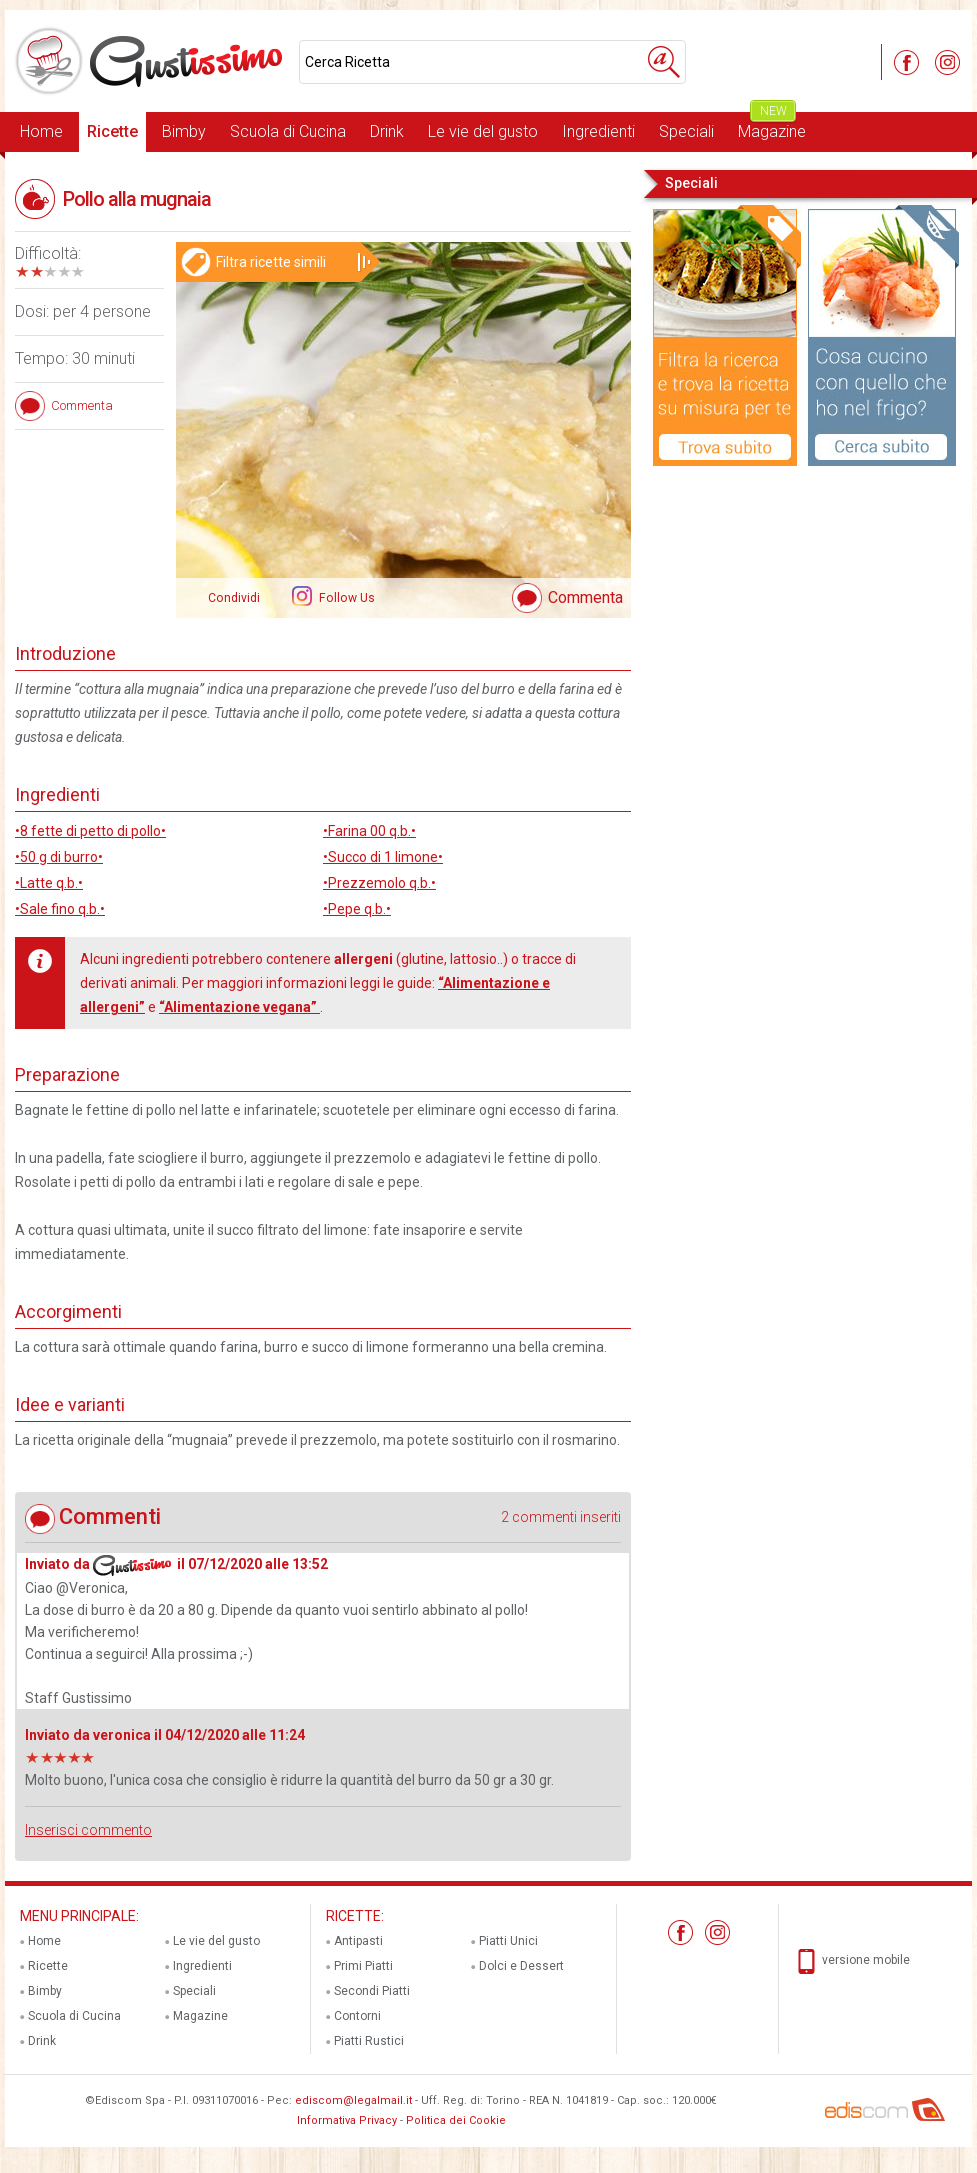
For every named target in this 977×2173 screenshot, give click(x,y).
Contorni (357, 2016)
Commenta (585, 597)
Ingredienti (598, 131)
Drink (387, 131)
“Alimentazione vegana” (239, 1007)
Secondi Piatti (372, 1991)
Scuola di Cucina (288, 131)
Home (41, 131)
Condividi (234, 598)
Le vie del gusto (483, 131)
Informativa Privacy (347, 2120)
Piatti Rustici (369, 2041)
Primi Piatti (363, 1966)
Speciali (686, 131)
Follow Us (345, 598)
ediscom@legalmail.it (353, 2100)
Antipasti (358, 1941)
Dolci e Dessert (521, 1966)
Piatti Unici (508, 1941)
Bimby (184, 131)
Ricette (112, 131)
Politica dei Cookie (456, 2120)
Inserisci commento (88, 1830)
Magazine (772, 126)
